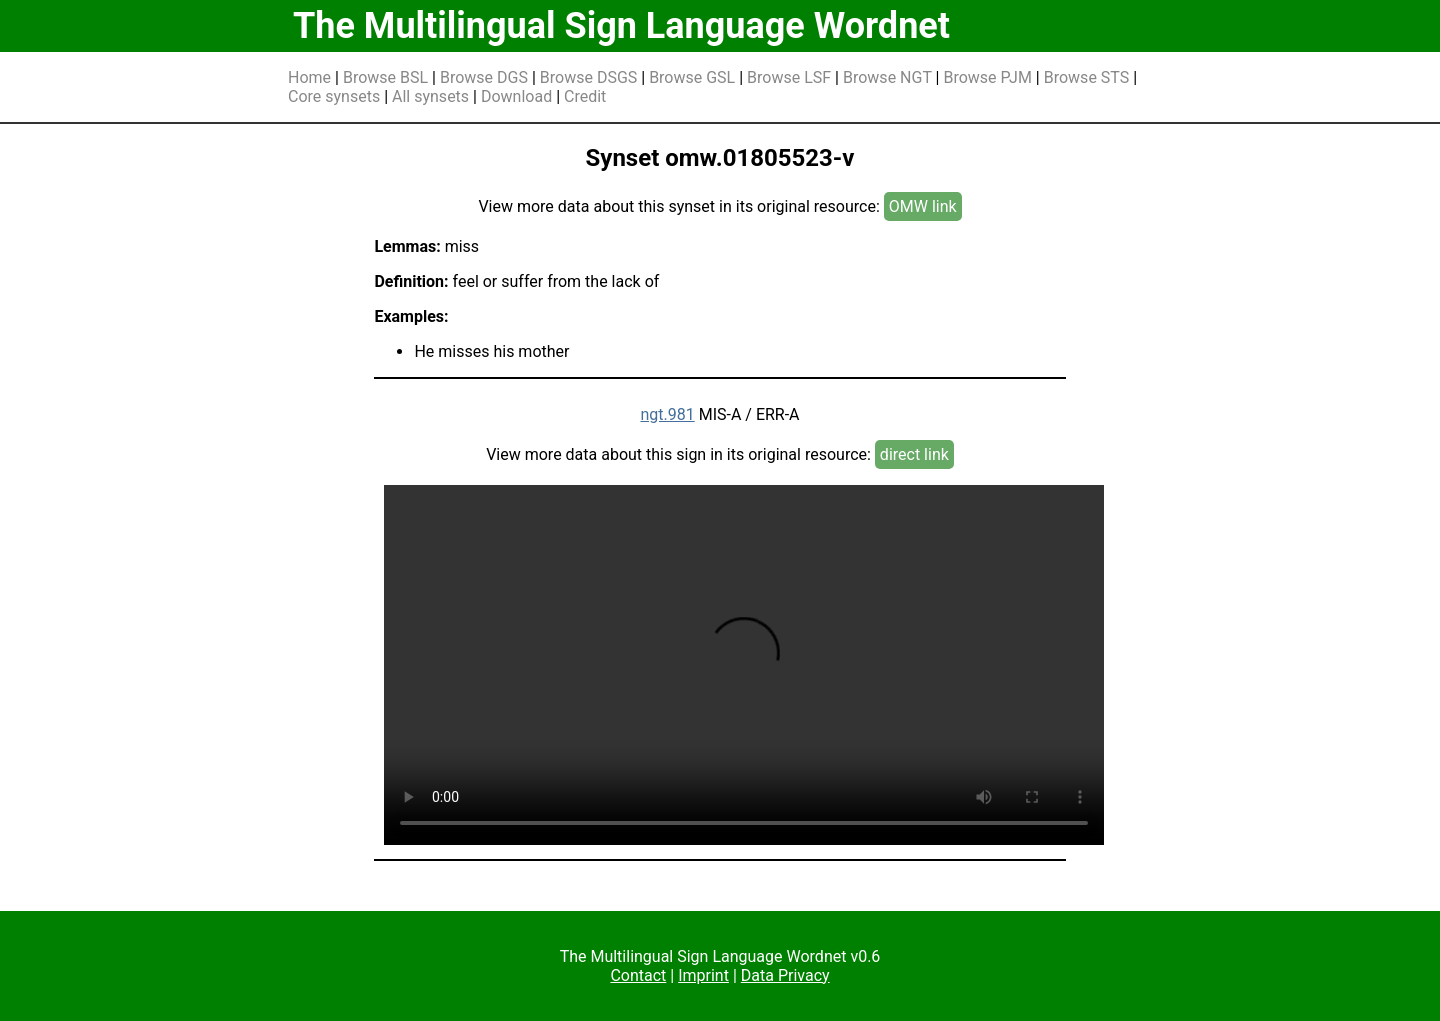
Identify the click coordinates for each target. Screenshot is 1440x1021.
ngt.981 (667, 414)
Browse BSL (385, 77)
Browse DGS (484, 77)
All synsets (430, 96)
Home (309, 77)
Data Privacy (785, 975)
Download (516, 96)
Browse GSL (692, 77)
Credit (585, 96)
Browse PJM (987, 77)
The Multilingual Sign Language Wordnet (621, 26)
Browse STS (1087, 77)
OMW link (923, 206)
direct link (914, 454)
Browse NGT (887, 77)
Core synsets (334, 96)
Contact (638, 975)
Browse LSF (789, 77)
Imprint (703, 975)
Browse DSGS (589, 77)
